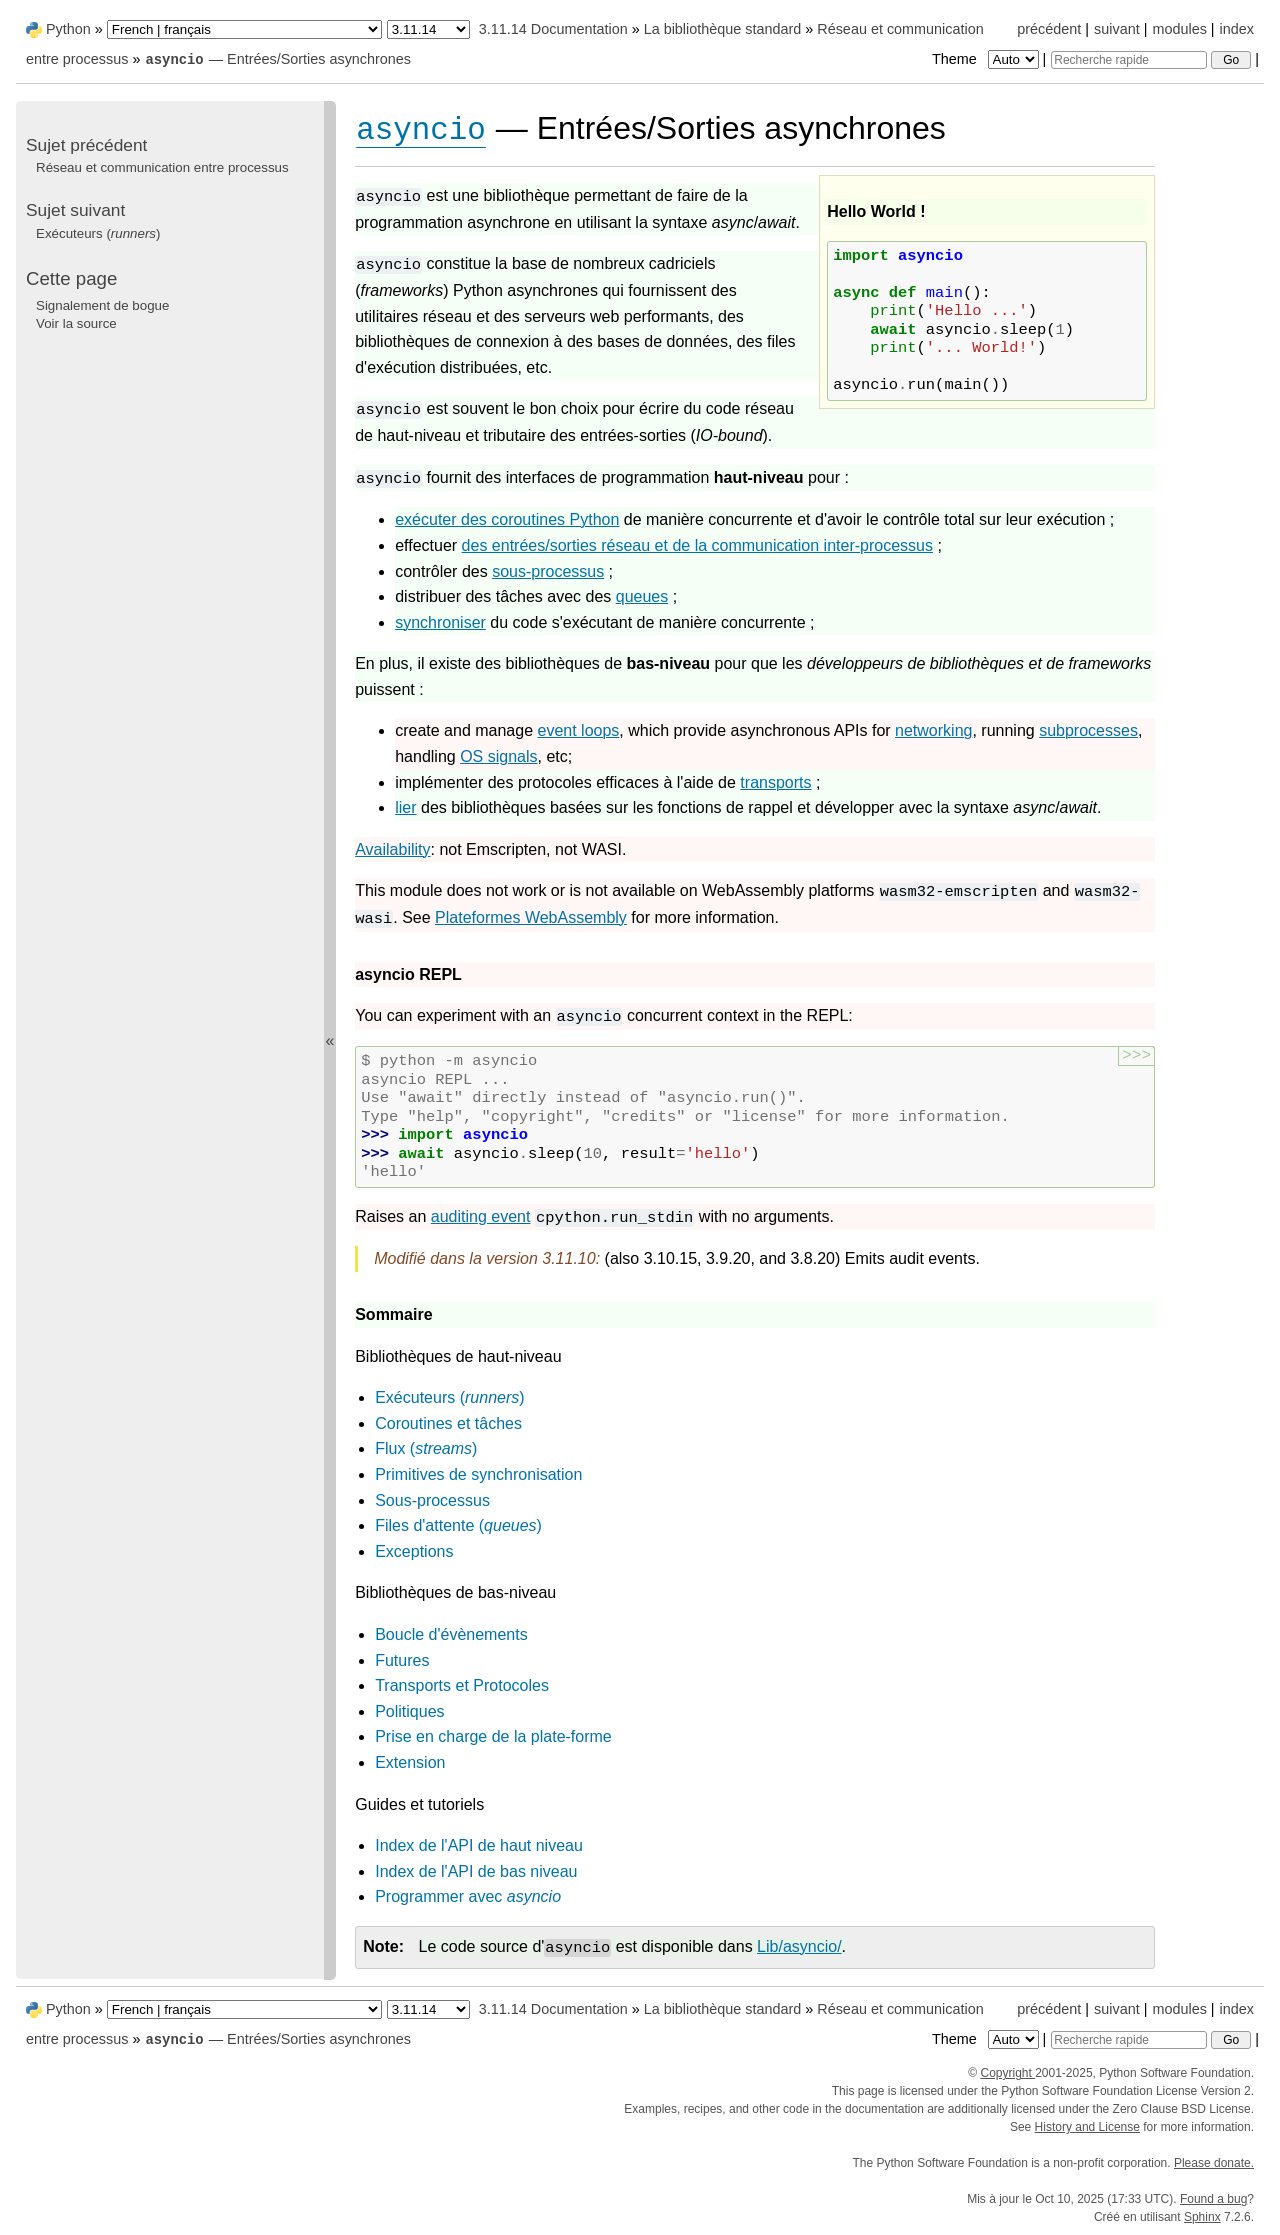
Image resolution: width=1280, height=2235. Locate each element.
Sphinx (1202, 2217)
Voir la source (76, 323)
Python (68, 29)
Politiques (409, 1711)
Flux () (426, 1448)
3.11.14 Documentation (553, 29)
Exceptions (414, 1551)
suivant (1117, 29)
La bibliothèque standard (723, 29)
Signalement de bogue (102, 305)
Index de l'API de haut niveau (479, 1845)
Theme (987, 59)
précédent (1049, 29)
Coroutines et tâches (448, 1423)
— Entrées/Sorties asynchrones (277, 59)
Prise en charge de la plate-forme (493, 1736)
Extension (410, 1762)
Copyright (1007, 2073)
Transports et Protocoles (462, 1685)
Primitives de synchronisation (478, 1474)
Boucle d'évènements (451, 1634)
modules (1179, 29)
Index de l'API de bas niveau (476, 1871)
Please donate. (1214, 2163)
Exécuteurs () (449, 1397)
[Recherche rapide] (1129, 60)
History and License (1087, 2127)
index (1237, 29)
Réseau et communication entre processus (162, 167)
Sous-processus (432, 1500)
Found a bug (1213, 2199)
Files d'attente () (458, 1525)
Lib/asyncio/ (799, 1946)
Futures (402, 1660)
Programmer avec (468, 1896)
